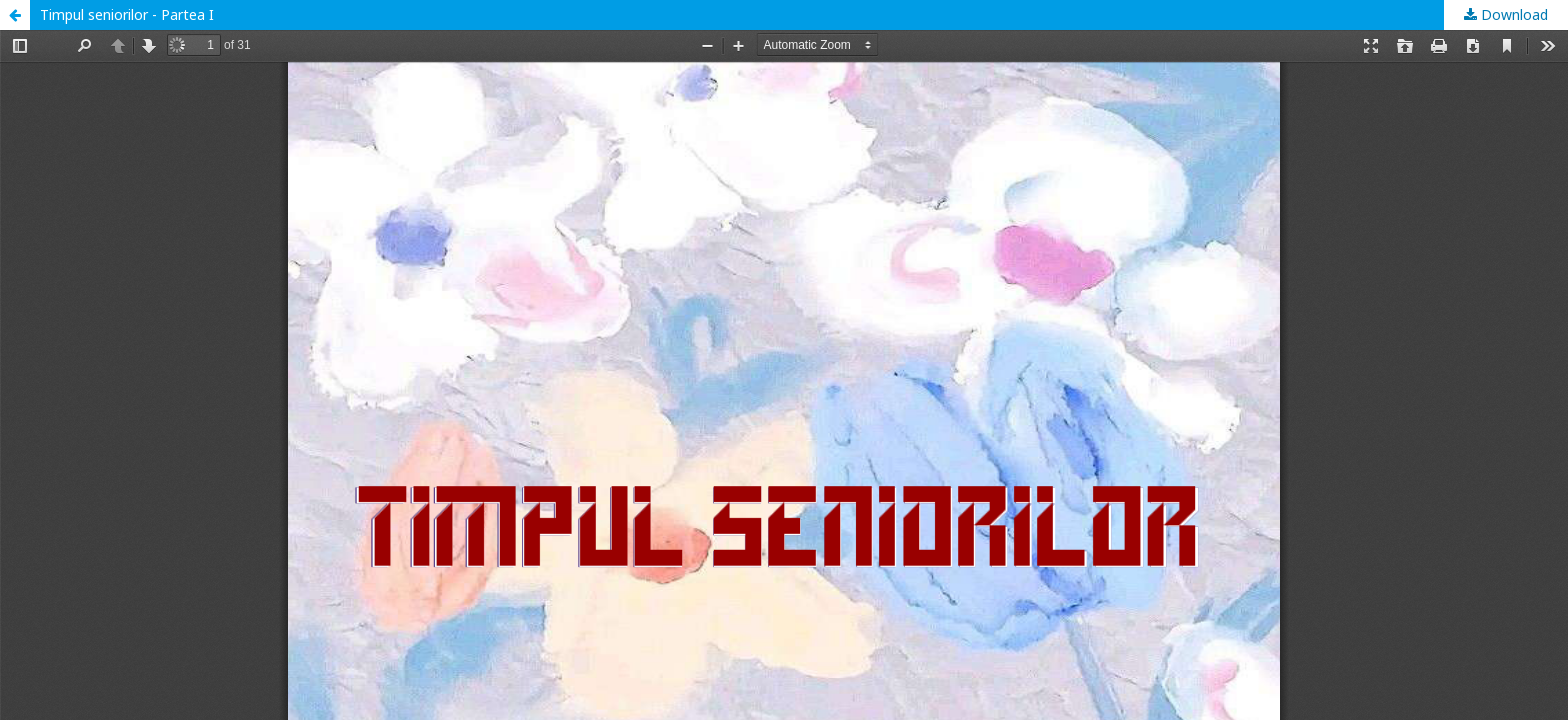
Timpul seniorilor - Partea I (127, 14)
